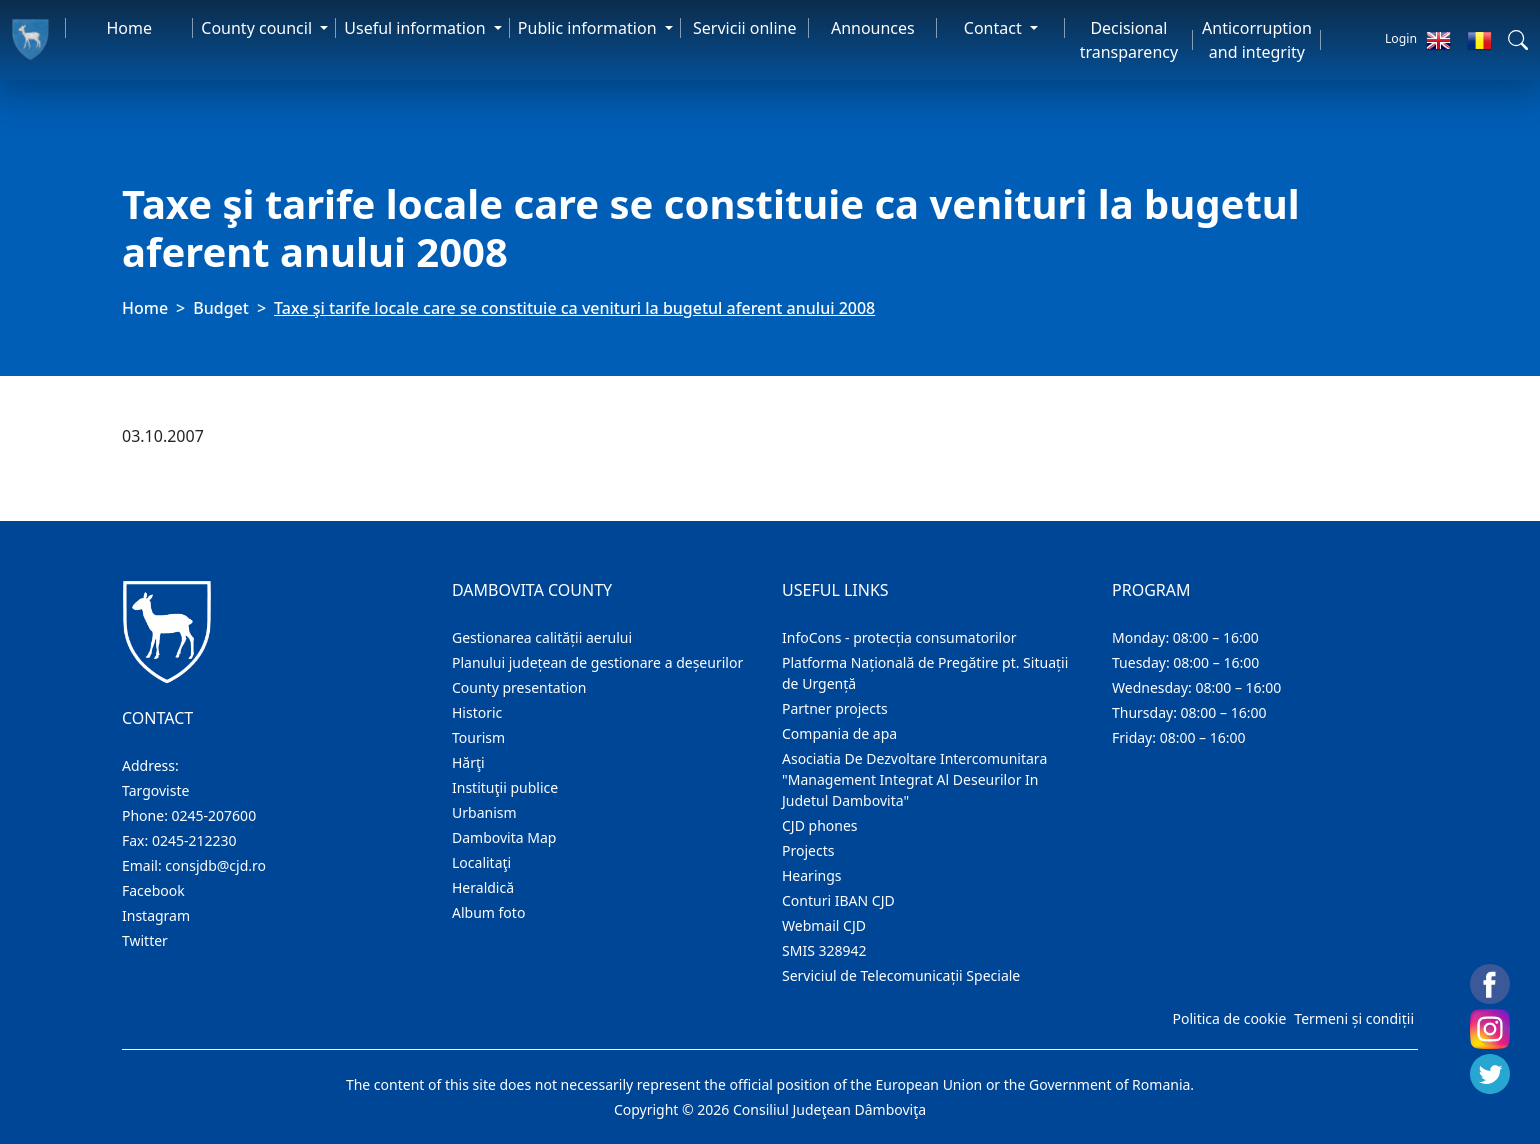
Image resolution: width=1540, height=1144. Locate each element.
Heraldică (483, 887)
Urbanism (484, 812)
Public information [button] (589, 28)
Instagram (156, 915)
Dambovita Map (504, 837)
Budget (221, 308)
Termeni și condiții (1354, 1018)
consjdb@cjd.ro (215, 865)
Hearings (812, 875)
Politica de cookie (1229, 1018)
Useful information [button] (416, 28)
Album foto (488, 912)
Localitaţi (481, 862)
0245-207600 (214, 815)
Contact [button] (995, 28)
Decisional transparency (1129, 40)
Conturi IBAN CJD (838, 900)
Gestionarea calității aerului (542, 637)
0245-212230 (194, 840)
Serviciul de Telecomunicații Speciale (901, 975)
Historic (477, 712)
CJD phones (820, 825)
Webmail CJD (824, 925)
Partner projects (835, 708)
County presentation (519, 687)
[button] (1518, 40)
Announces (873, 28)
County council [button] (258, 28)
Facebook (153, 890)
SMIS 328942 (824, 950)
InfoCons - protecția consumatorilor (899, 637)
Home (130, 28)
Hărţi (468, 762)
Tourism (478, 737)
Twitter (145, 940)
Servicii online (745, 28)
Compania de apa (839, 733)
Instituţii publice (505, 787)
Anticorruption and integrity (1257, 40)
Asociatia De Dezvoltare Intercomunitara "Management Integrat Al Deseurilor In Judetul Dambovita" (914, 779)
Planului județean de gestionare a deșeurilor (597, 662)
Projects (808, 850)
